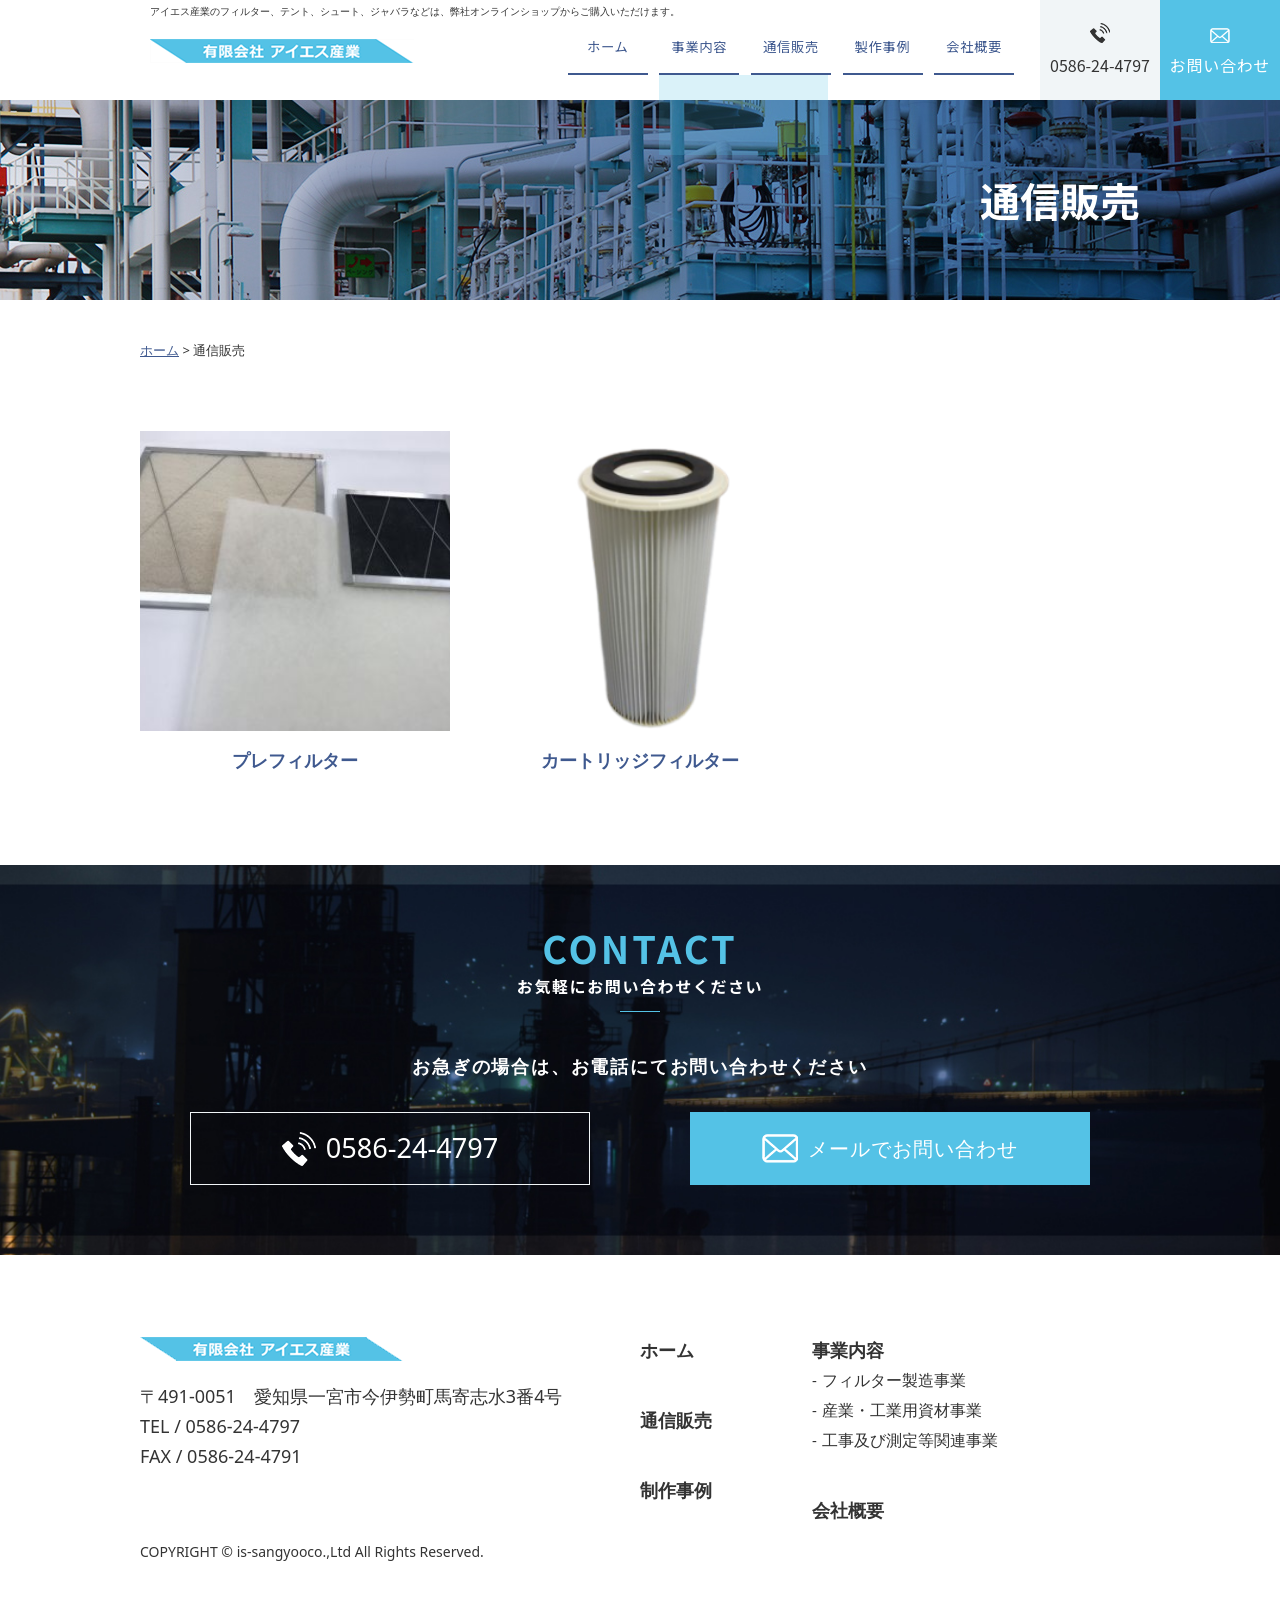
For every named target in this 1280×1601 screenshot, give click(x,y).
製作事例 (873, 50)
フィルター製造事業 (894, 1387)
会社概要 (971, 50)
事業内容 (677, 50)
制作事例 (676, 1497)
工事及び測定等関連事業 (910, 1447)
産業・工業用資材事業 (902, 1417)
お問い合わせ (1220, 65)
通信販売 (775, 50)
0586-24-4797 (1100, 65)
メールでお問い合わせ (913, 1152)
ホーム (579, 50)
